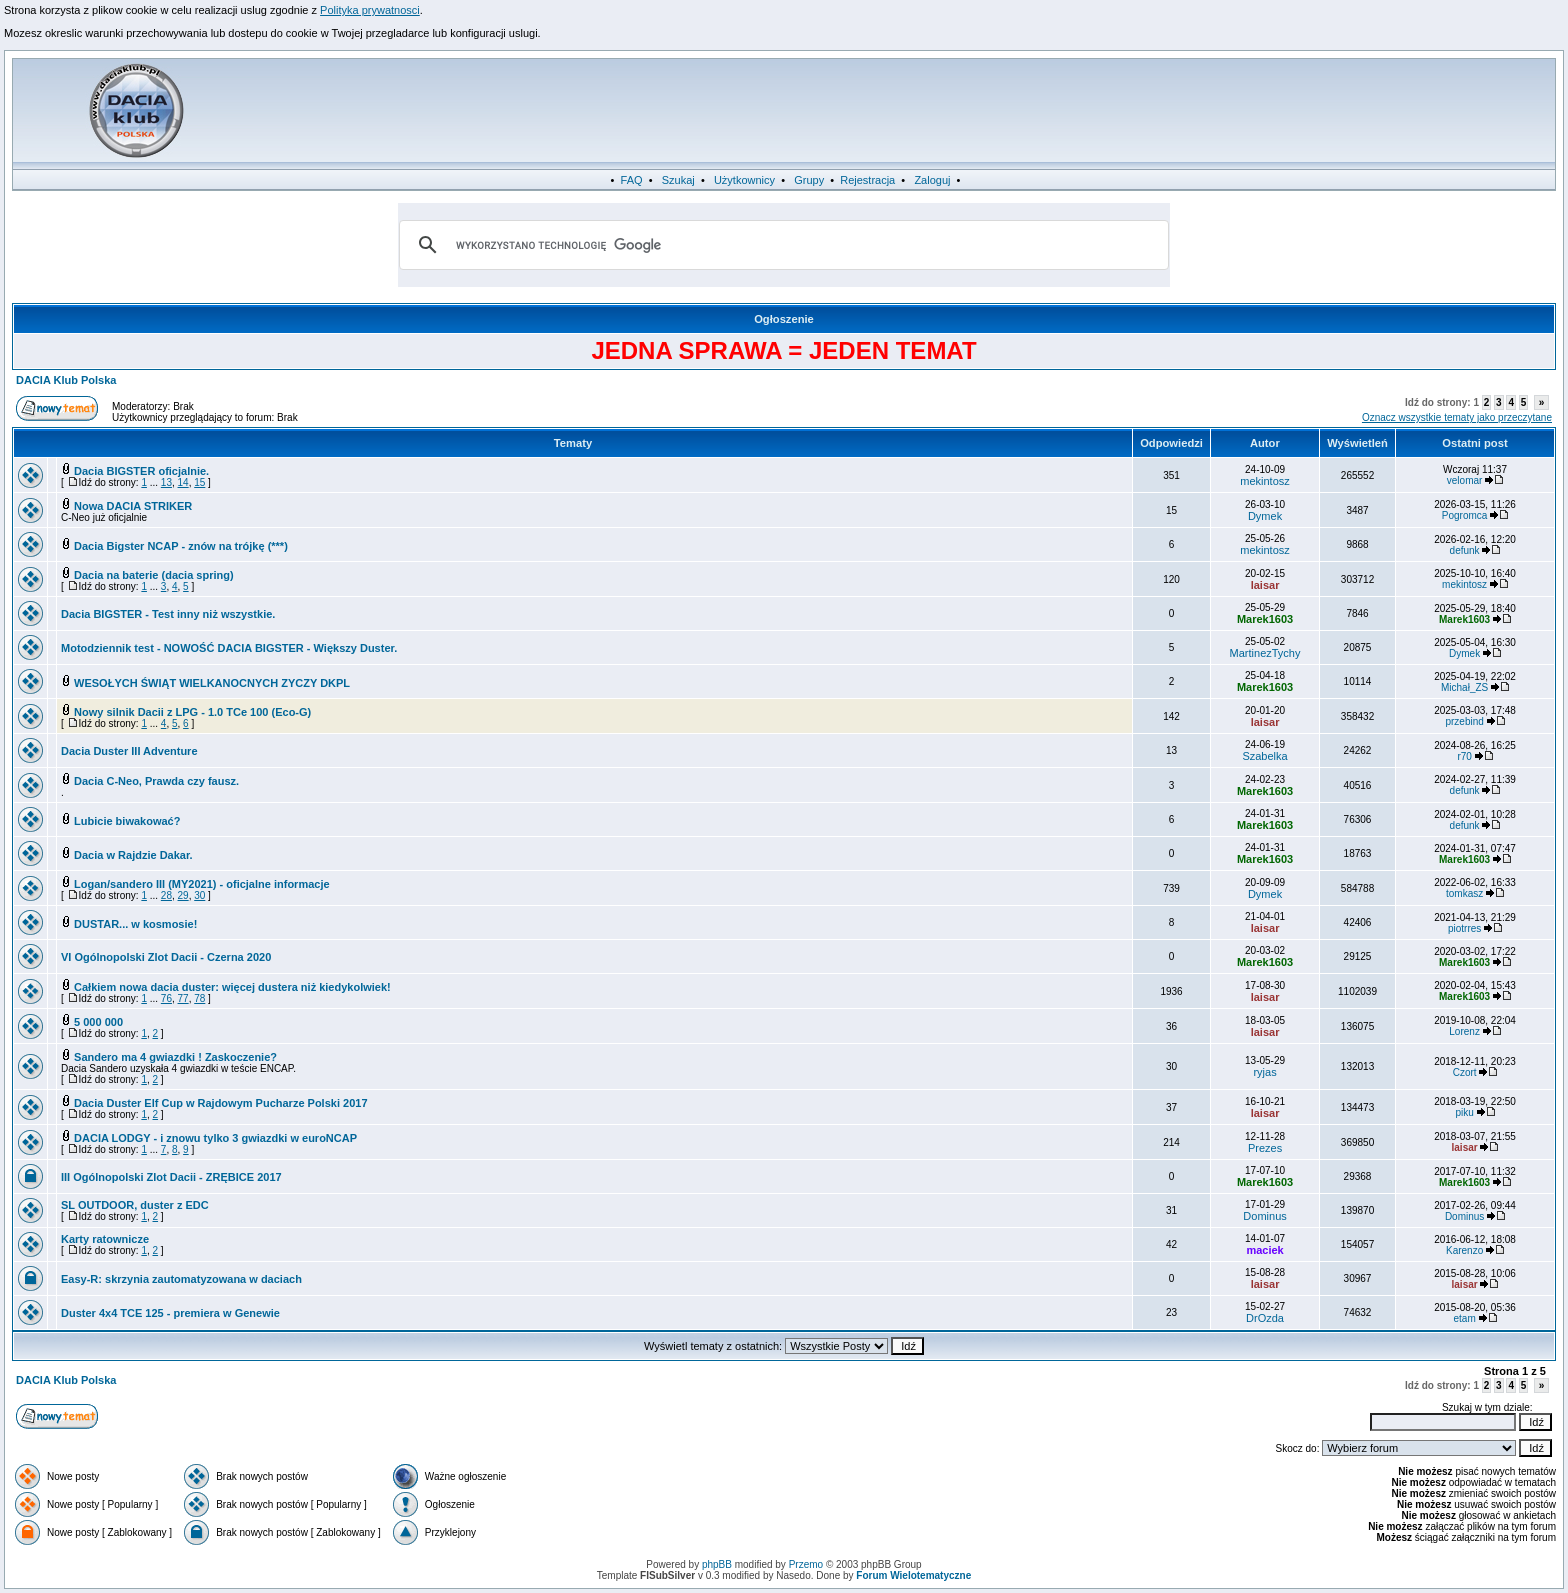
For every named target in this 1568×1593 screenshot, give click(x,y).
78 (199, 998)
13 (166, 482)
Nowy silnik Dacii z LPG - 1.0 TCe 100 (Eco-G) (192, 712)
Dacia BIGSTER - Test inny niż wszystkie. (168, 614)
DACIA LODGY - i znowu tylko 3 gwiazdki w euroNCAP (215, 1138)
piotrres (1464, 928)
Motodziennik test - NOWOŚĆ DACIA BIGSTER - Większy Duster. (229, 648)
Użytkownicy (744, 180)
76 (166, 998)
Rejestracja (867, 180)
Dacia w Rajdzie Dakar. (133, 855)
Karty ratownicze (105, 1239)
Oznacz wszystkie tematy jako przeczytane (1457, 417)
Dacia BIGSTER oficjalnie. (141, 471)
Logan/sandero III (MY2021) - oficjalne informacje (202, 884)
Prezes (1265, 1148)
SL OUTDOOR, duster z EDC (135, 1205)
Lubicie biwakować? (127, 821)
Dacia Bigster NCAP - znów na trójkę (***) (181, 546)
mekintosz (1265, 481)
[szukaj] (781, 245)
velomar (1465, 480)
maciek (1264, 1250)
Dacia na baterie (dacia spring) (154, 575)
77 (183, 998)
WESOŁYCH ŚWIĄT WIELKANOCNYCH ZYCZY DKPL (212, 683)
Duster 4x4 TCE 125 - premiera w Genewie (170, 1313)
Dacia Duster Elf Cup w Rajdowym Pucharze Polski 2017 (220, 1103)
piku (1464, 1112)
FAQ (632, 180)
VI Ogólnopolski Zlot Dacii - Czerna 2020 (166, 957)
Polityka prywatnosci (370, 10)
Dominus (1264, 1216)
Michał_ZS (1464, 687)
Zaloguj (932, 180)
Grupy (809, 180)
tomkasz (1464, 893)
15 (199, 482)
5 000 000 (98, 1022)
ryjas (1264, 1072)
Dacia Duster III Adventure (129, 751)
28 (166, 895)
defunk (1465, 550)
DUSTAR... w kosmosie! (135, 924)
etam (1464, 1318)
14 (183, 482)
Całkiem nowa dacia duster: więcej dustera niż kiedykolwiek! (232, 987)
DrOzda (1265, 1318)
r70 (1464, 756)
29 (183, 895)
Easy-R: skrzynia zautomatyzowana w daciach (181, 1279)
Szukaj (678, 180)
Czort (1465, 1072)
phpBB (717, 1564)
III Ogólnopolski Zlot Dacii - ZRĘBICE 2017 (171, 1177)
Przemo (806, 1564)
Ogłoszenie (784, 319)
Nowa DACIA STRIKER (133, 506)
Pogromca (1465, 515)
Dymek (1265, 516)
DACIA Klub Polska (66, 380)
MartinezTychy (1265, 653)
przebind (1464, 721)
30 (199, 895)
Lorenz (1464, 1031)
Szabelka (1264, 756)
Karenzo (1464, 1250)
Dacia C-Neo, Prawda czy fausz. (156, 781)
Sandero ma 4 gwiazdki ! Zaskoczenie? (175, 1057)
